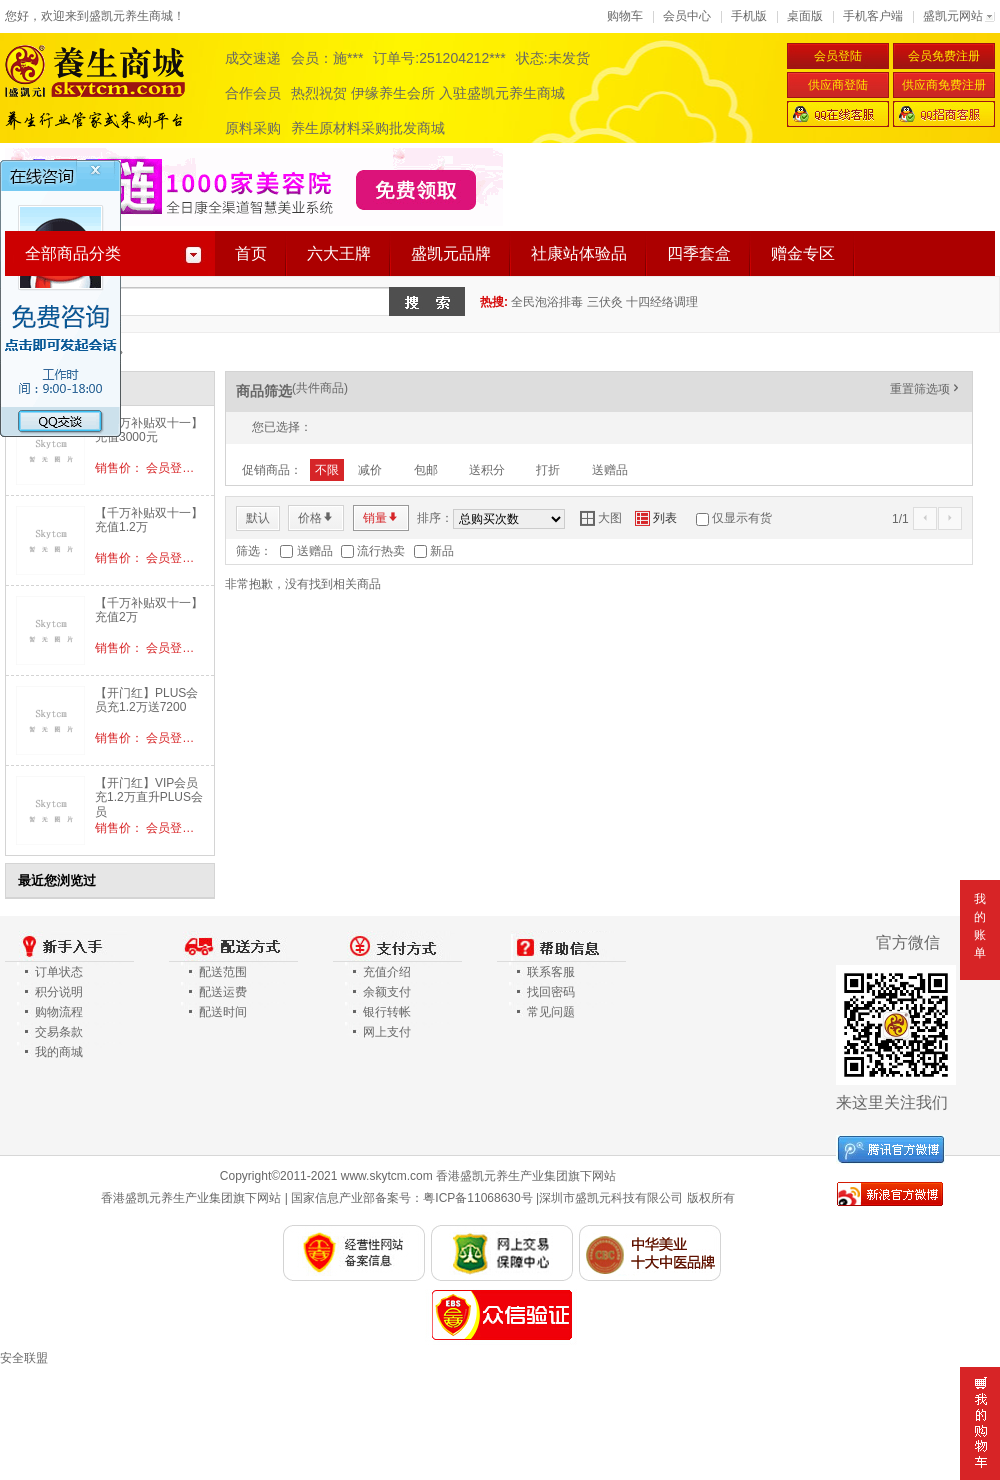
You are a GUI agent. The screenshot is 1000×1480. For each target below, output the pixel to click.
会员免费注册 (944, 56)
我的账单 (980, 926)
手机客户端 (873, 16)
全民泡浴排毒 (547, 302)
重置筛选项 (926, 389)
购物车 (625, 16)
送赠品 (610, 470)
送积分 (487, 470)
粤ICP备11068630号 (477, 1198)
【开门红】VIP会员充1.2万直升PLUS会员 (149, 797)
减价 (370, 470)
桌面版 (805, 16)
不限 (327, 470)
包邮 (426, 470)
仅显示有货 (742, 518)
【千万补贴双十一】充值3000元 (149, 430)
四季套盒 (699, 253)
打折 (548, 470)
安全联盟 (24, 1358)
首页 (251, 253)
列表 (656, 518)
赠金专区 (803, 253)
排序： (435, 518)
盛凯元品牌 (451, 253)
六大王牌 (339, 253)
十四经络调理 (662, 302)
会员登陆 (838, 56)
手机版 (749, 16)
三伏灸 (605, 302)
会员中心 (687, 16)
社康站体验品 (579, 253)
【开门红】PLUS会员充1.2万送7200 (146, 700)
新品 (442, 551)
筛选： (254, 551)
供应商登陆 (838, 85)
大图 (601, 518)
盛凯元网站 (953, 16)
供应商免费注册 (944, 85)
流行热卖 (381, 551)
